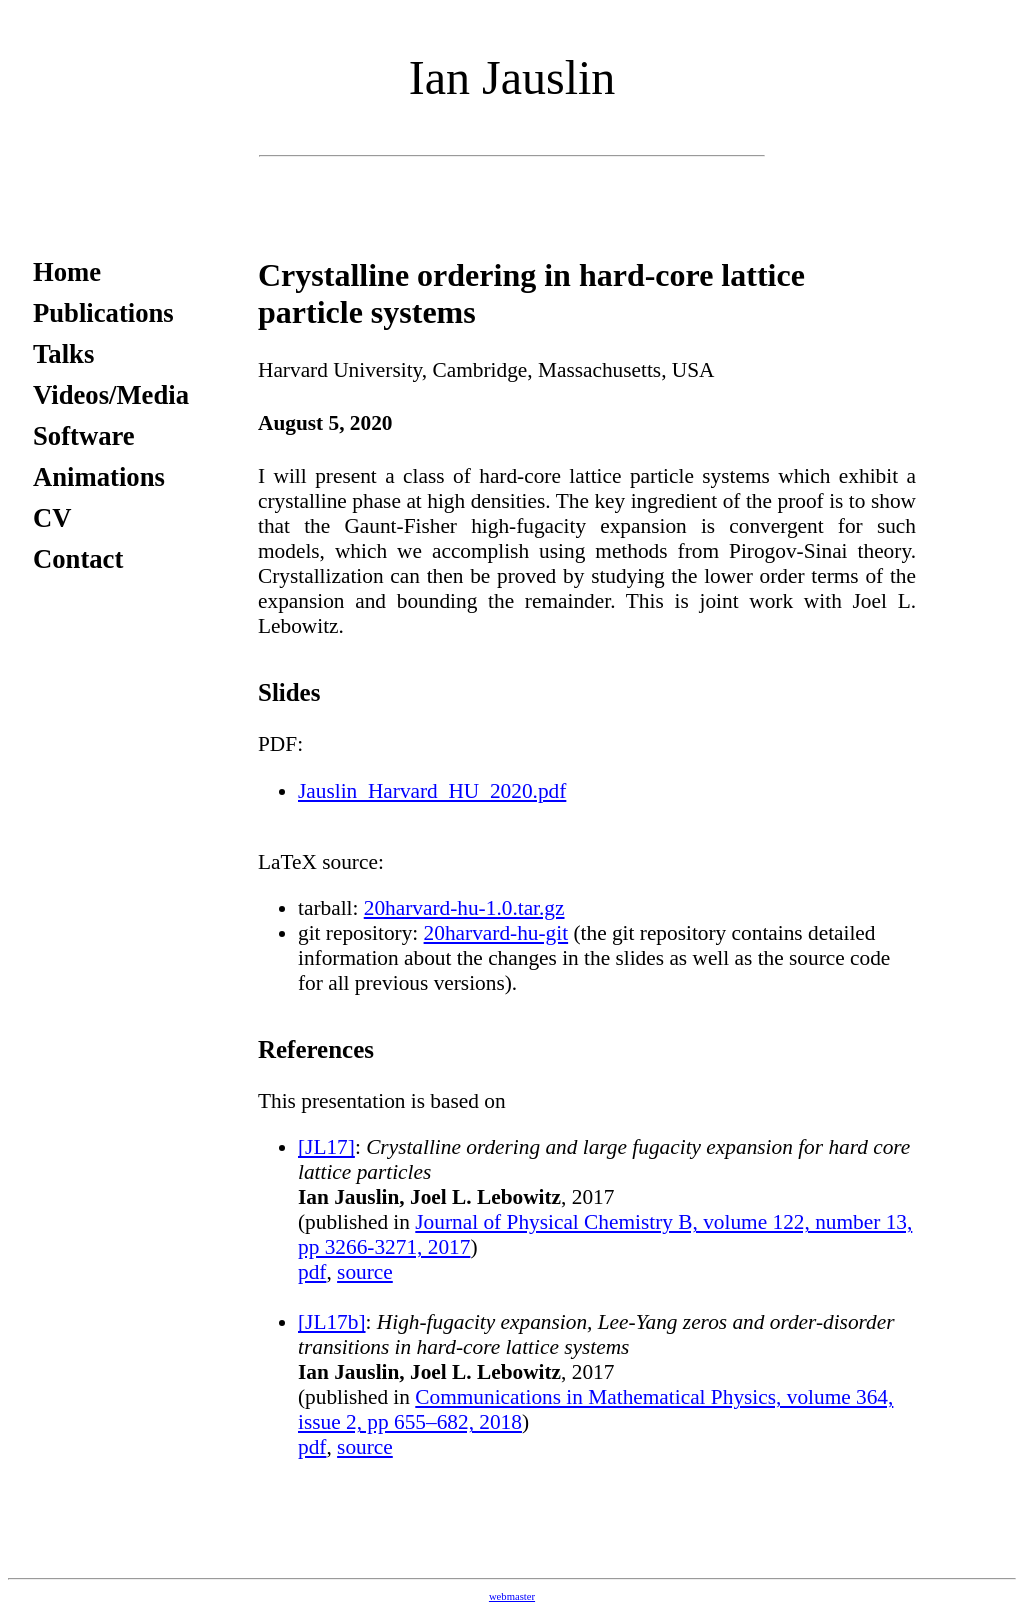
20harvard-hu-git (496, 933)
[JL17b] (332, 1322)
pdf (312, 1272)
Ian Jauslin (512, 77)
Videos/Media (111, 395)
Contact (78, 559)
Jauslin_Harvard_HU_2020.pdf (432, 791)
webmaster (512, 1596)
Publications (103, 313)
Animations (99, 477)
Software (84, 436)
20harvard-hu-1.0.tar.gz (464, 908)
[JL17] (326, 1147)
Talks (63, 354)
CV (52, 518)
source (365, 1272)
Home (67, 272)
